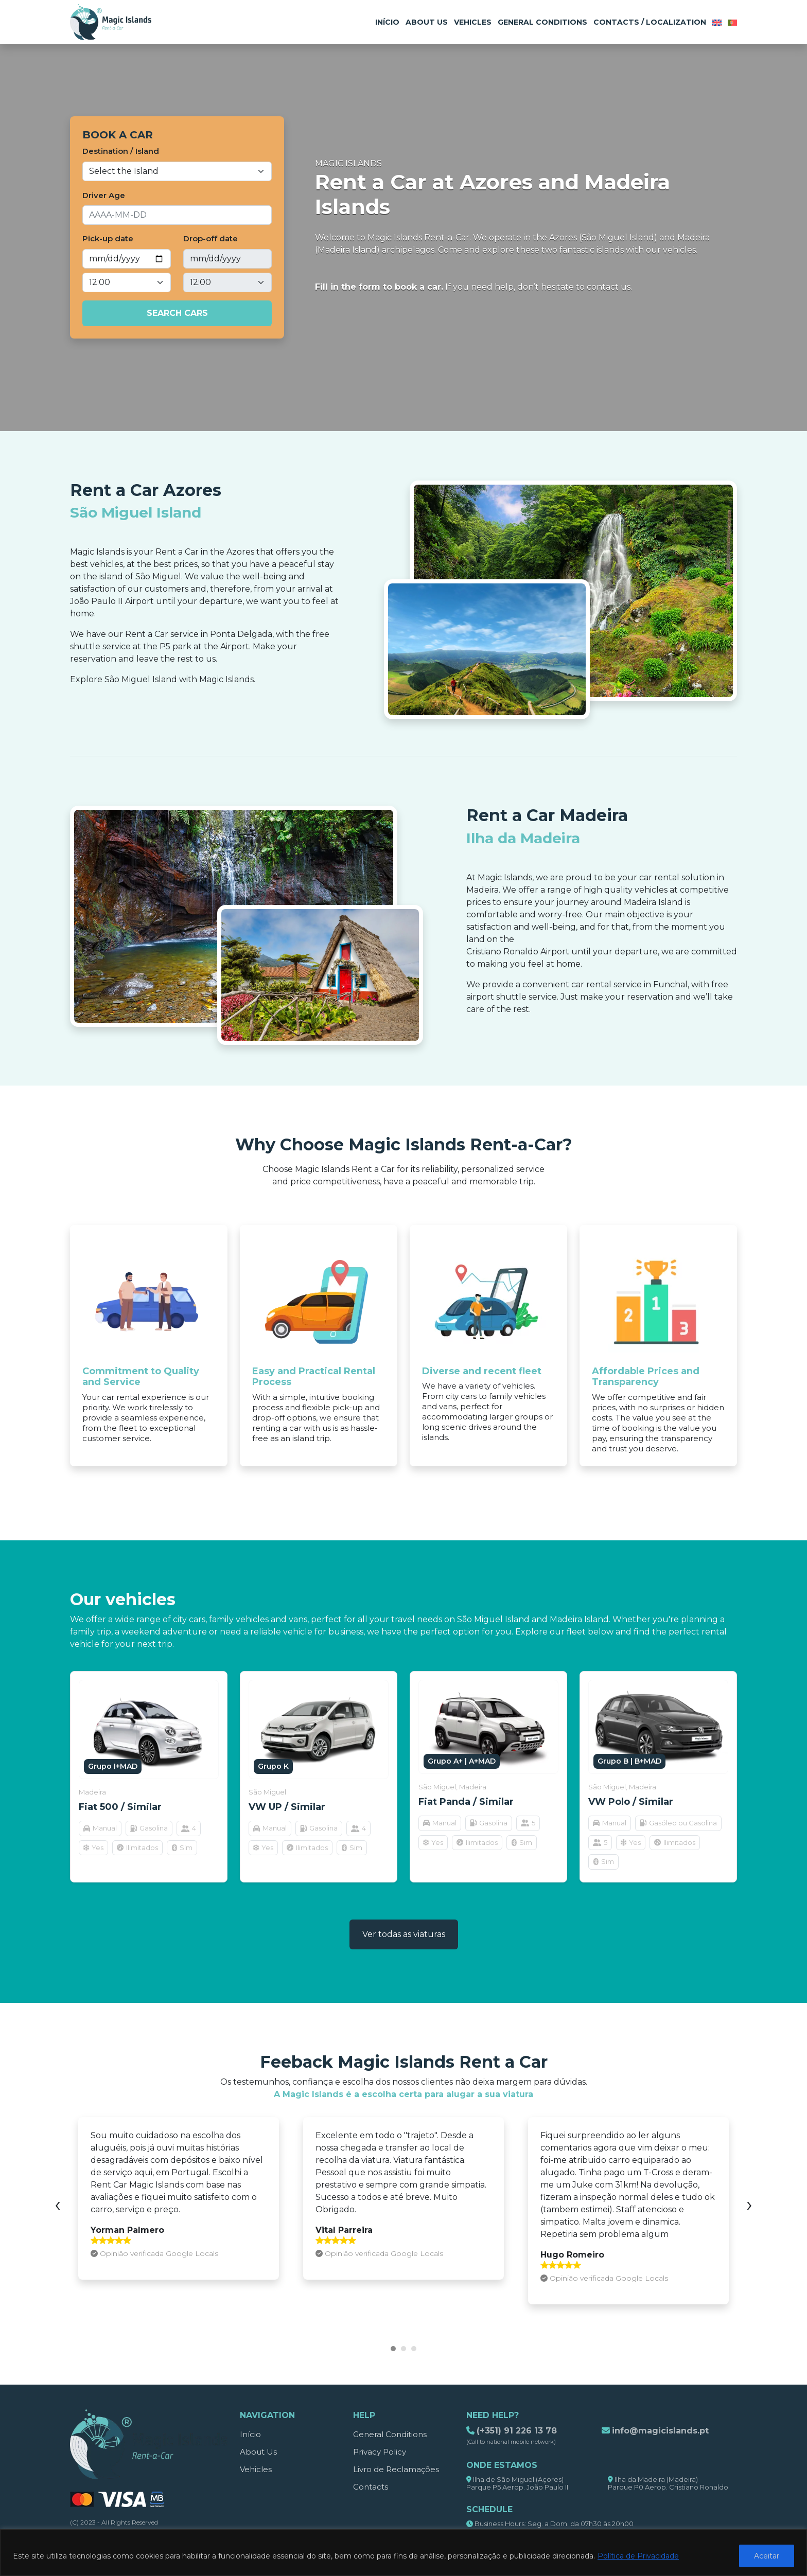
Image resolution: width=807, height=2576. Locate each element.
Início (387, 22)
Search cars (177, 313)
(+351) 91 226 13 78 (517, 2431)
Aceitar (766, 2556)
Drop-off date (210, 238)
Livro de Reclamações (396, 2469)
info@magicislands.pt (660, 2431)
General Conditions (542, 22)
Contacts (370, 2487)
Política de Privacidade (638, 2556)
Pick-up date (107, 238)
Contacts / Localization (649, 22)
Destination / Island (120, 151)
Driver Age (103, 195)
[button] (393, 2348)
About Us (427, 22)
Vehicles (473, 22)
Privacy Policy (379, 2452)
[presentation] (58, 2204)
